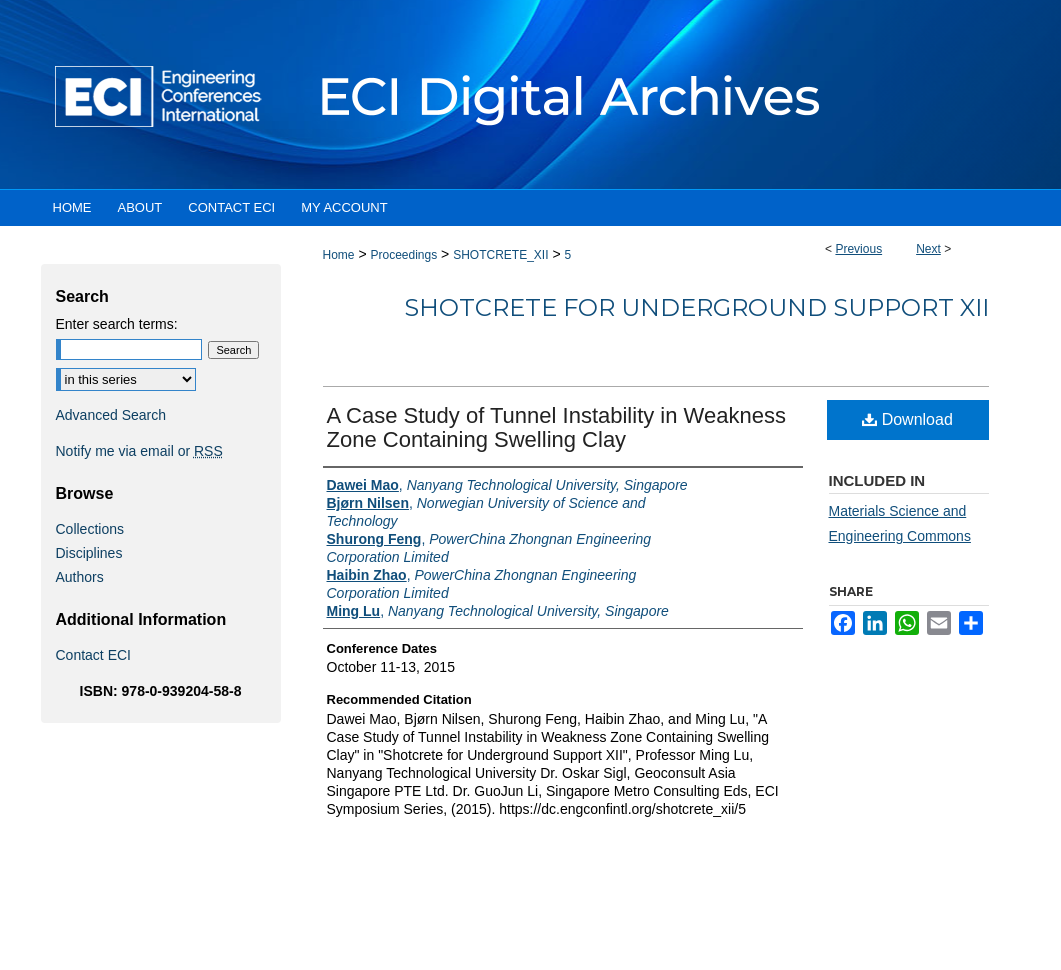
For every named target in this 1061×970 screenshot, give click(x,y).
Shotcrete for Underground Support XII (696, 307)
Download (907, 419)
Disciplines (89, 553)
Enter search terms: (117, 324)
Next (928, 249)
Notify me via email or (139, 451)
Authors (80, 577)
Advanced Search (111, 415)
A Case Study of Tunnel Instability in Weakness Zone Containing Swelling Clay (556, 427)
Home (339, 255)
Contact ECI (93, 655)
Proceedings (403, 255)
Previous (858, 249)
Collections (90, 529)
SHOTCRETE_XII (500, 255)
